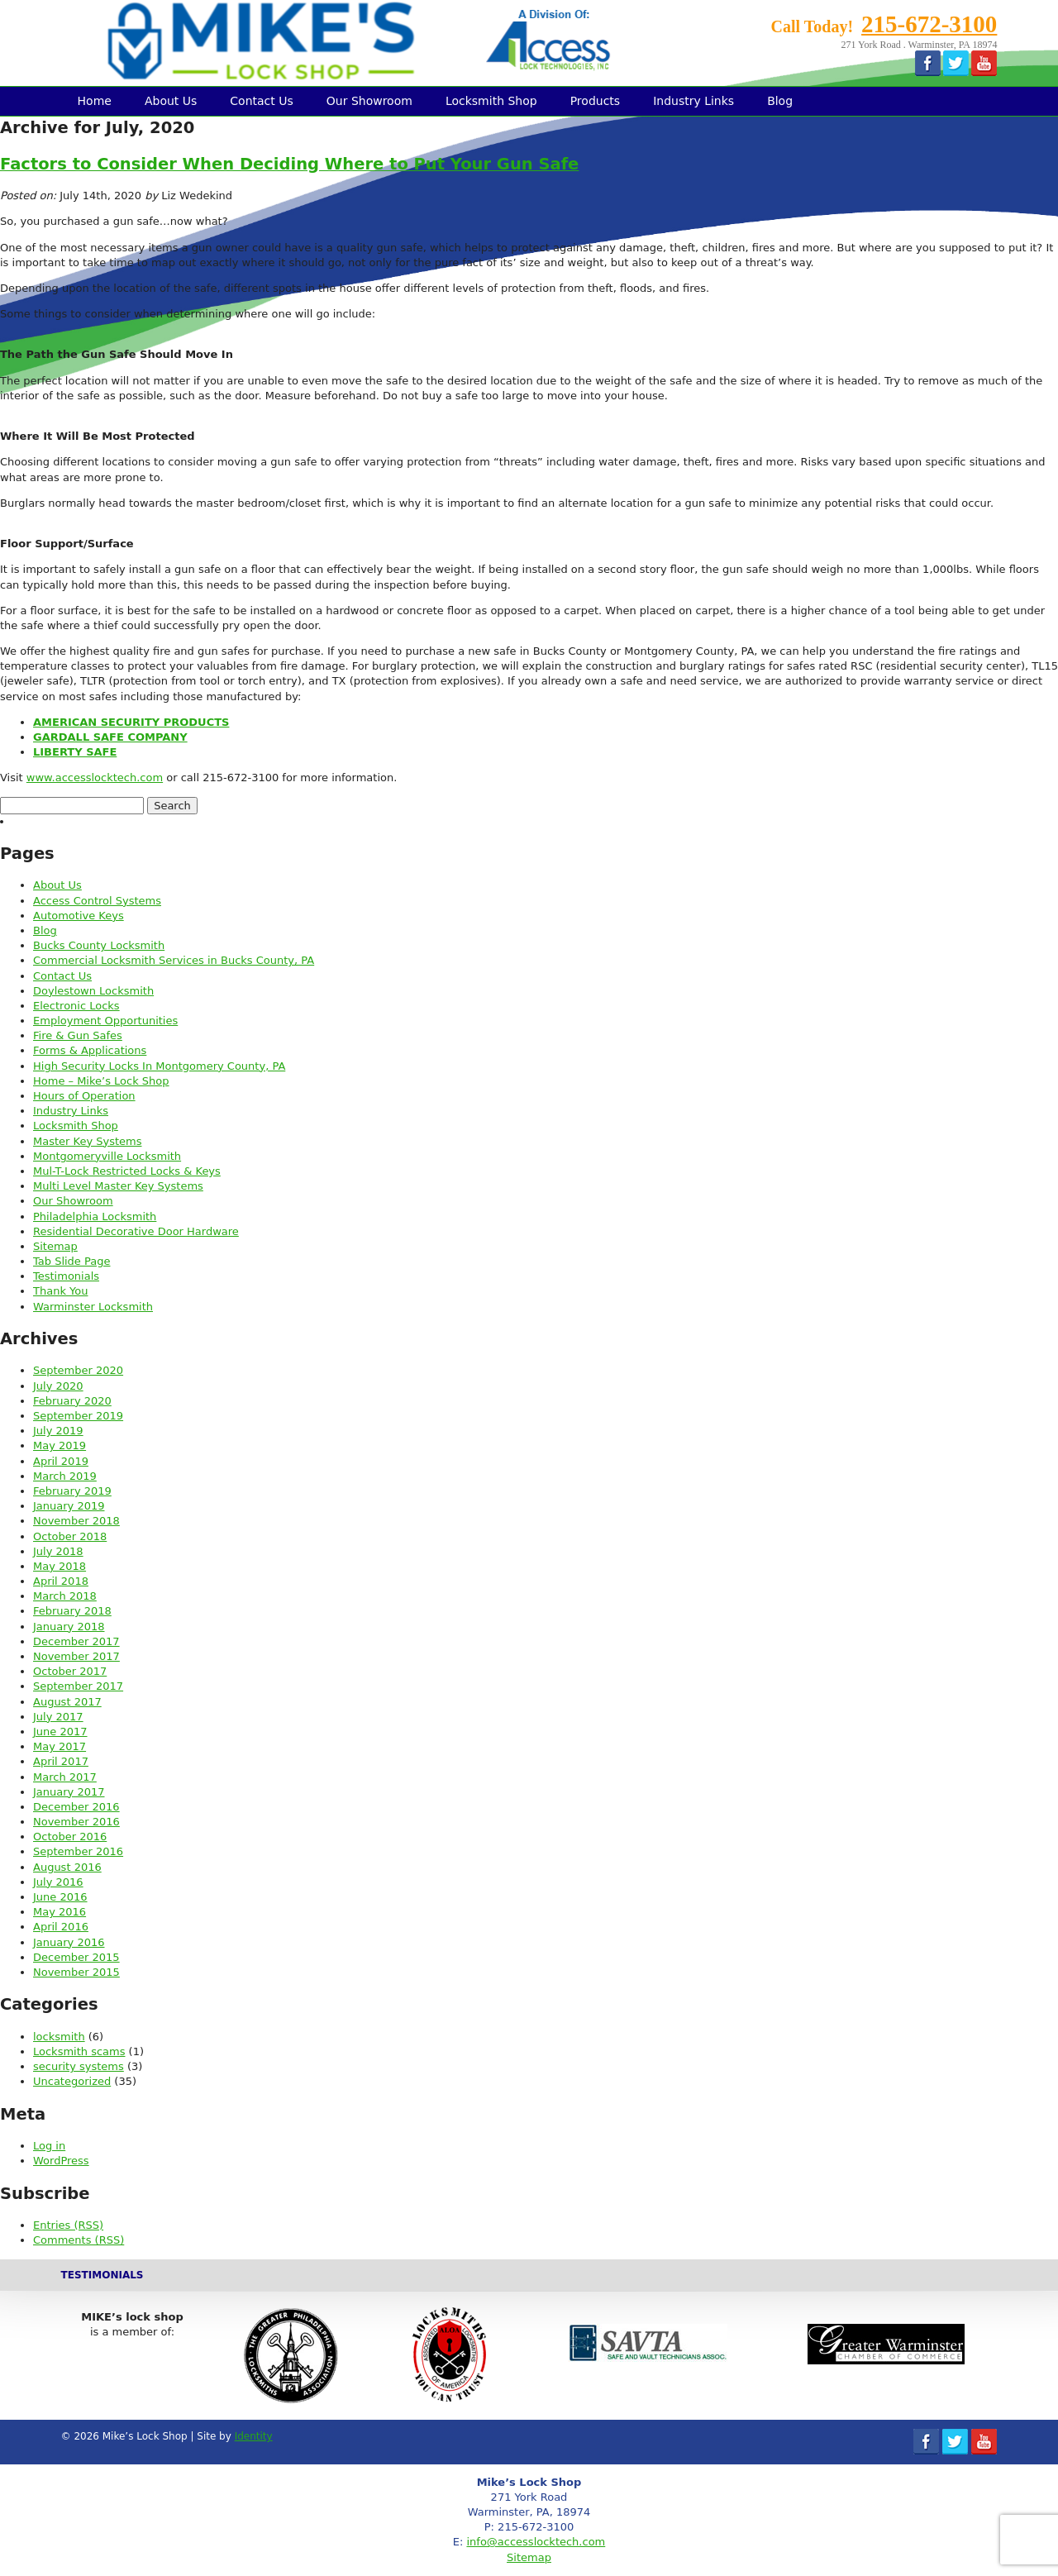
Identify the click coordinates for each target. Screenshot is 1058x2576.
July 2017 (58, 1716)
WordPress (61, 2160)
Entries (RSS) (68, 2225)
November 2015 (76, 1972)
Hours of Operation (84, 1096)
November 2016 (76, 1821)
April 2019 (60, 1461)
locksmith (59, 2036)
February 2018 (72, 1611)
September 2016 (78, 1851)
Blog (780, 100)
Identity (254, 2436)
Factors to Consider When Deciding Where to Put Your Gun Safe (289, 164)
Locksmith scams (79, 2051)
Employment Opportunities (105, 1020)
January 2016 (69, 1942)
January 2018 (69, 1626)
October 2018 (70, 1536)
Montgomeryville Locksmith (107, 1156)
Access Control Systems (97, 900)
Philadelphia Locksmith (94, 1216)
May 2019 (59, 1445)
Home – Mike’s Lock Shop (101, 1081)
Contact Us (261, 100)
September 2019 (78, 1416)
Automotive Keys (78, 915)
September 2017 (78, 1686)
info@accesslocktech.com (535, 2541)
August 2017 (67, 1702)
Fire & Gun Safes (77, 1035)
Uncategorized (72, 2081)
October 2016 (70, 1836)
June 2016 (60, 1897)
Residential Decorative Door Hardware (136, 1231)
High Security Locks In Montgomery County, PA (159, 1066)
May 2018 (59, 1566)
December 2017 (76, 1641)
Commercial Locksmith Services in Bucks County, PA (173, 960)
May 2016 (59, 1912)
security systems (78, 2066)
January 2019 (69, 1506)
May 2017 (59, 1746)
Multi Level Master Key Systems (118, 1186)
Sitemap (55, 1246)
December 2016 (76, 1807)
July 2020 (58, 1386)
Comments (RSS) (78, 2240)
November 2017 (76, 1656)
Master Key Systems (87, 1141)
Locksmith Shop (491, 100)
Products (595, 100)
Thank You (60, 1291)
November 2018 (76, 1521)
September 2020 (78, 1370)
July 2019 (58, 1430)
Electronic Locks (76, 1005)
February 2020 (72, 1401)
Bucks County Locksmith (98, 945)
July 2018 (58, 1551)
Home (95, 100)
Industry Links (693, 100)
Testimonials (66, 1276)
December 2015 (76, 1957)
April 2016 (60, 1926)
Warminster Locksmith (93, 1306)
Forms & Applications (89, 1050)
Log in (49, 2146)
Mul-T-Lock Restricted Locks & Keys (127, 1171)
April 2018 (60, 1581)
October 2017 (70, 1671)
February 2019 (72, 1491)
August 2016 (67, 1867)
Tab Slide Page (71, 1261)
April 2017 (60, 1761)
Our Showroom (369, 100)
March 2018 (65, 1596)
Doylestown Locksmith (93, 991)
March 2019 (65, 1476)
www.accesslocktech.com (94, 777)
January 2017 (69, 1792)
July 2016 (58, 1882)
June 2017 (60, 1731)
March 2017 (65, 1777)
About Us (171, 100)
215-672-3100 (929, 24)
